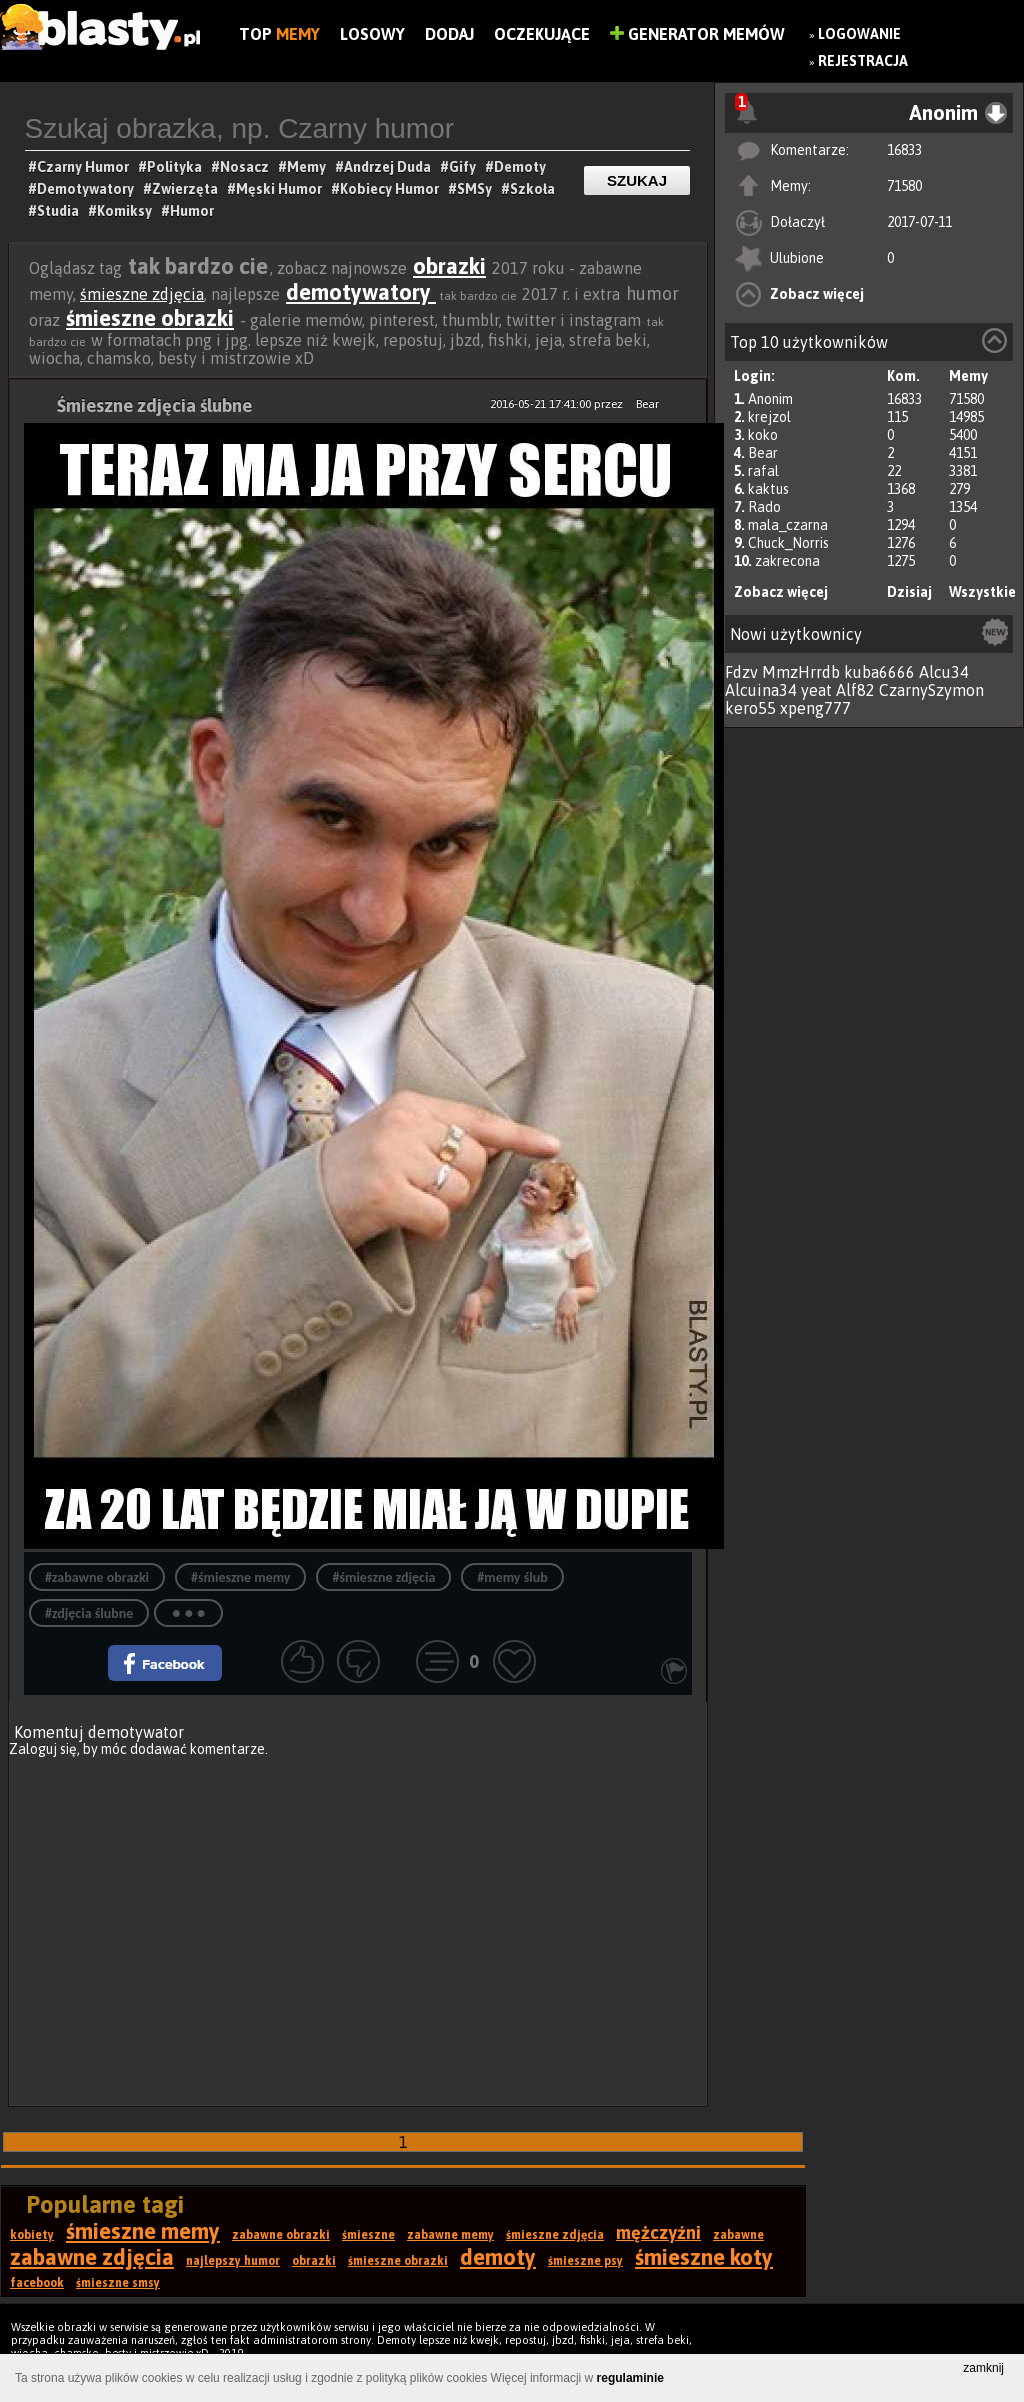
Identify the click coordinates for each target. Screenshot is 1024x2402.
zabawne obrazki (281, 2235)
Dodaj (449, 34)
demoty (498, 2257)
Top (279, 34)
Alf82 (855, 690)
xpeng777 (815, 708)
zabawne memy (450, 2235)
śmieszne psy (585, 2261)
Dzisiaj (909, 592)
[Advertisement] (358, 1921)
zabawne (738, 2235)
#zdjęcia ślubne (89, 1613)
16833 (904, 150)
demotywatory (361, 292)
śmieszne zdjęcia (142, 294)
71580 (904, 186)
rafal (763, 471)
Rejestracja (863, 61)
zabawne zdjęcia (92, 2257)
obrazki (449, 266)
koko (763, 435)
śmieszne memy (143, 2231)
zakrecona (787, 561)
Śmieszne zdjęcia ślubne (154, 405)
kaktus (768, 489)
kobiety (32, 2235)
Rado (764, 507)
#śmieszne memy (240, 1577)
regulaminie (630, 2378)
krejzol (769, 417)
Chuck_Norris (788, 543)
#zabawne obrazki (97, 1577)
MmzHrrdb (801, 672)
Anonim (770, 399)
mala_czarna (788, 525)
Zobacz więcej (817, 294)
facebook (37, 2283)
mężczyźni (658, 2232)
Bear (763, 453)
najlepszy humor (233, 2261)
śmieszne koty (704, 2257)
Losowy (372, 34)
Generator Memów (697, 34)
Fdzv (741, 672)
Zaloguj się (43, 1749)
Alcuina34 (761, 690)
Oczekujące (542, 34)
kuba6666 (879, 672)
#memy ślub (512, 1577)
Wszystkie (982, 592)
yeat (816, 690)
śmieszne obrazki (150, 318)
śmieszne (368, 2235)
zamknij (983, 2368)
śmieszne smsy (118, 2283)
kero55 (750, 708)
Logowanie (859, 34)
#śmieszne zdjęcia (383, 1577)
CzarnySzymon (931, 690)
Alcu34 (944, 672)
